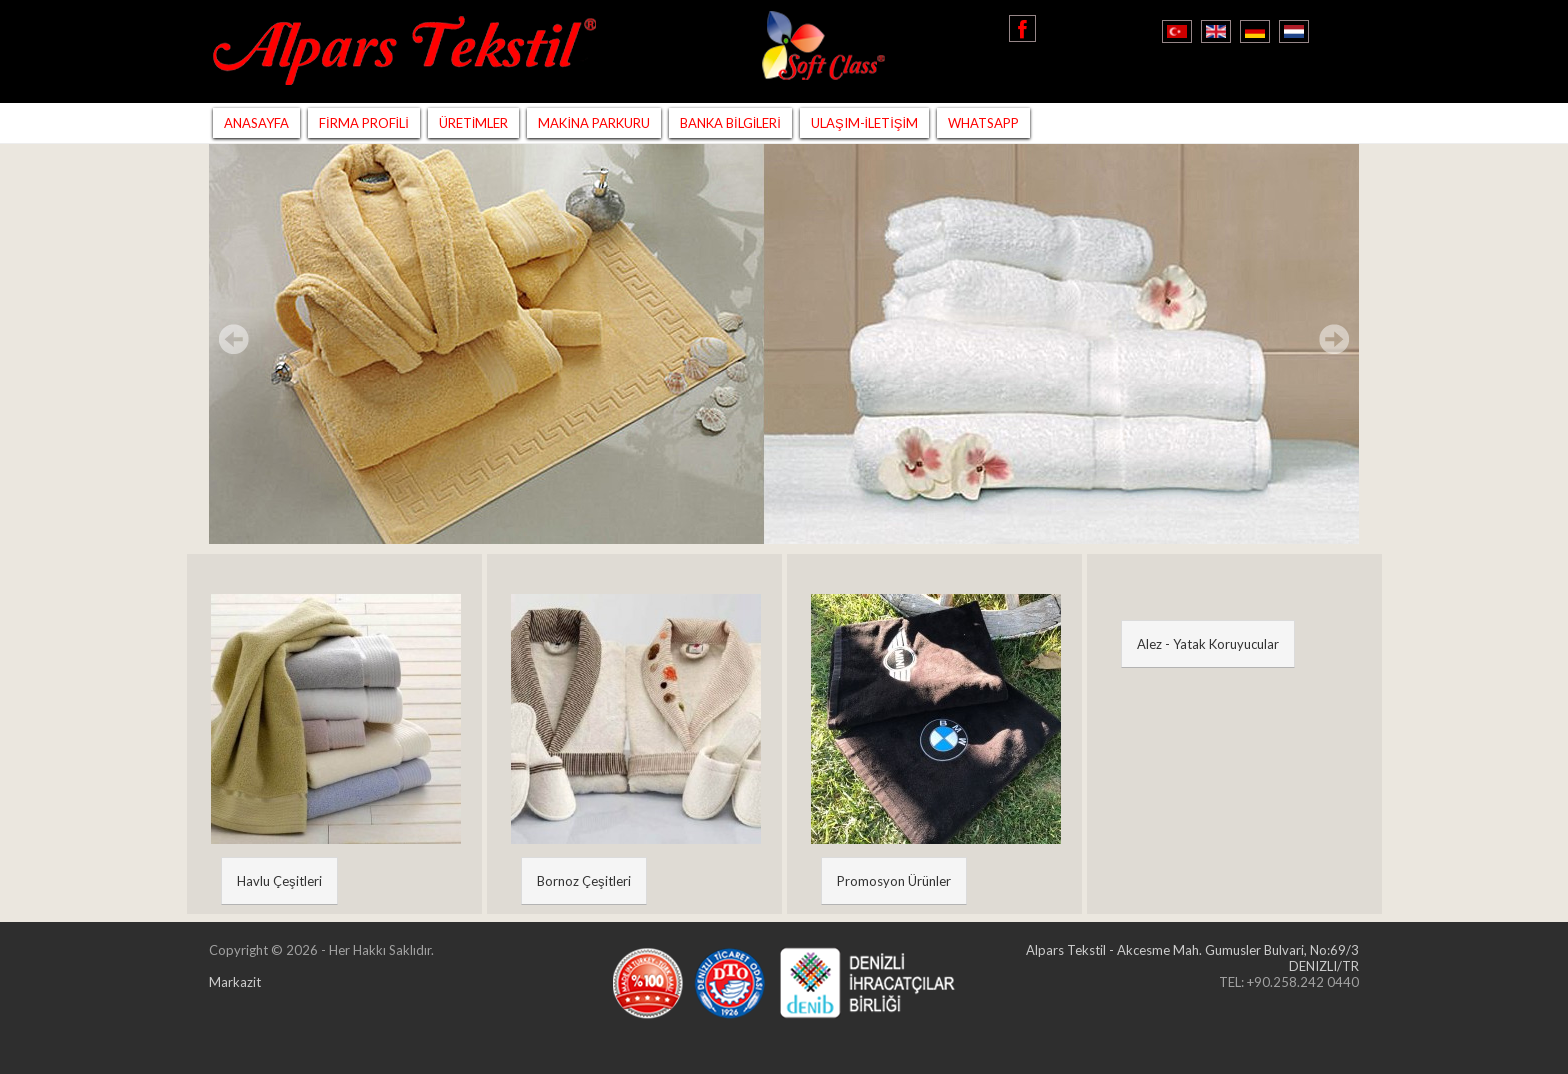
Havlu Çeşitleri (279, 881)
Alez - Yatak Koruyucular (1208, 644)
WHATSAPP (983, 123)
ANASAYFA (256, 123)
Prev (234, 339)
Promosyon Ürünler (894, 881)
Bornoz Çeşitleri (584, 881)
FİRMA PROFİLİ (364, 123)
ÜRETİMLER (474, 123)
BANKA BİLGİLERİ (730, 123)
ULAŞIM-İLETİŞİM (864, 123)
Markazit (235, 982)
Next (1334, 339)
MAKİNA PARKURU (594, 123)
